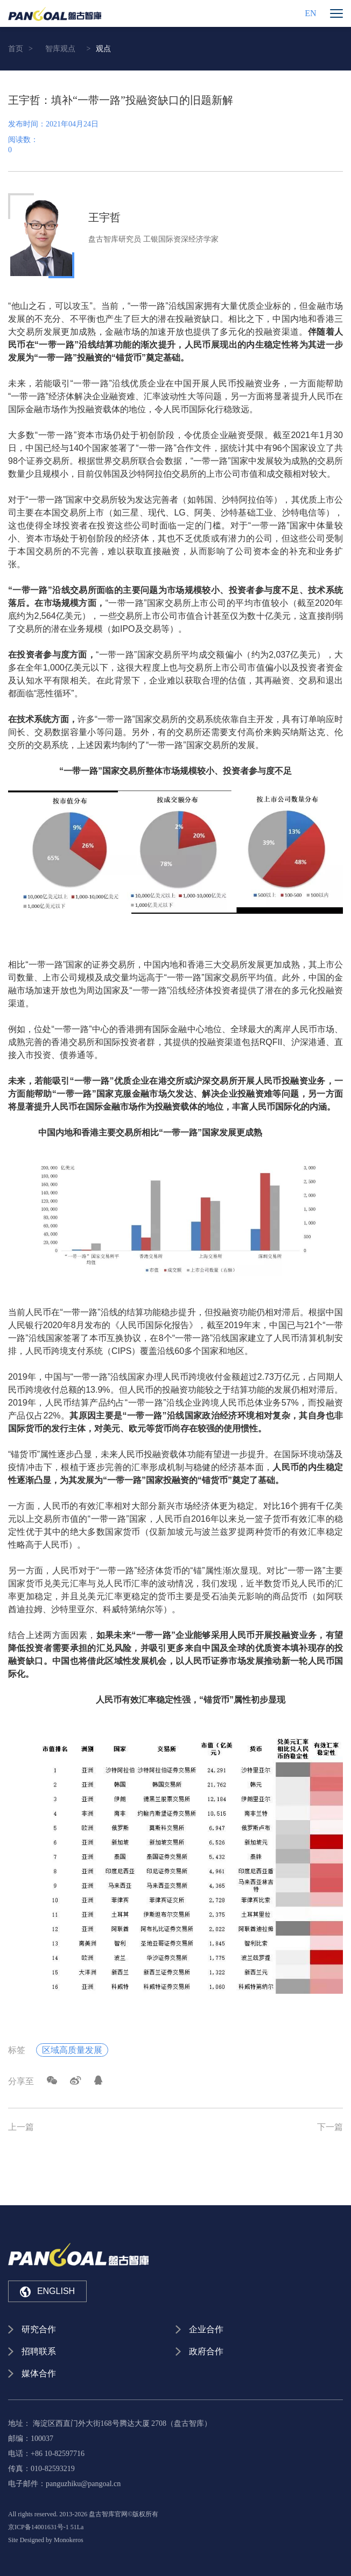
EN (310, 13)
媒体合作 (39, 2373)
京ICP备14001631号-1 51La (45, 2527)
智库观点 (60, 49)
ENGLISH (47, 2291)
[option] (175, 235)
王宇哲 (104, 217)
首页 (15, 49)
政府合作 (206, 2351)
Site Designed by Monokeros (45, 2540)
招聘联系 (39, 2351)
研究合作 (39, 2329)
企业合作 (206, 2329)
